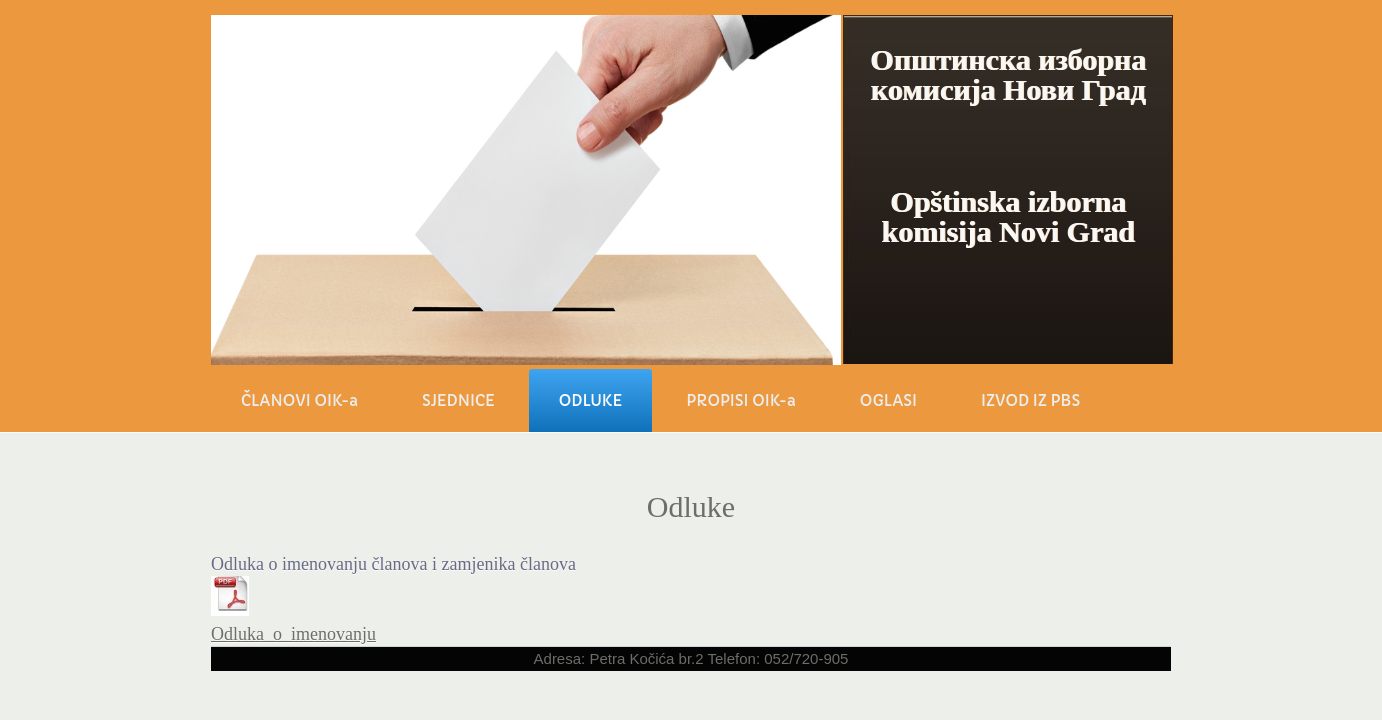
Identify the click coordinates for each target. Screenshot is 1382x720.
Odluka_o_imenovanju (293, 634)
